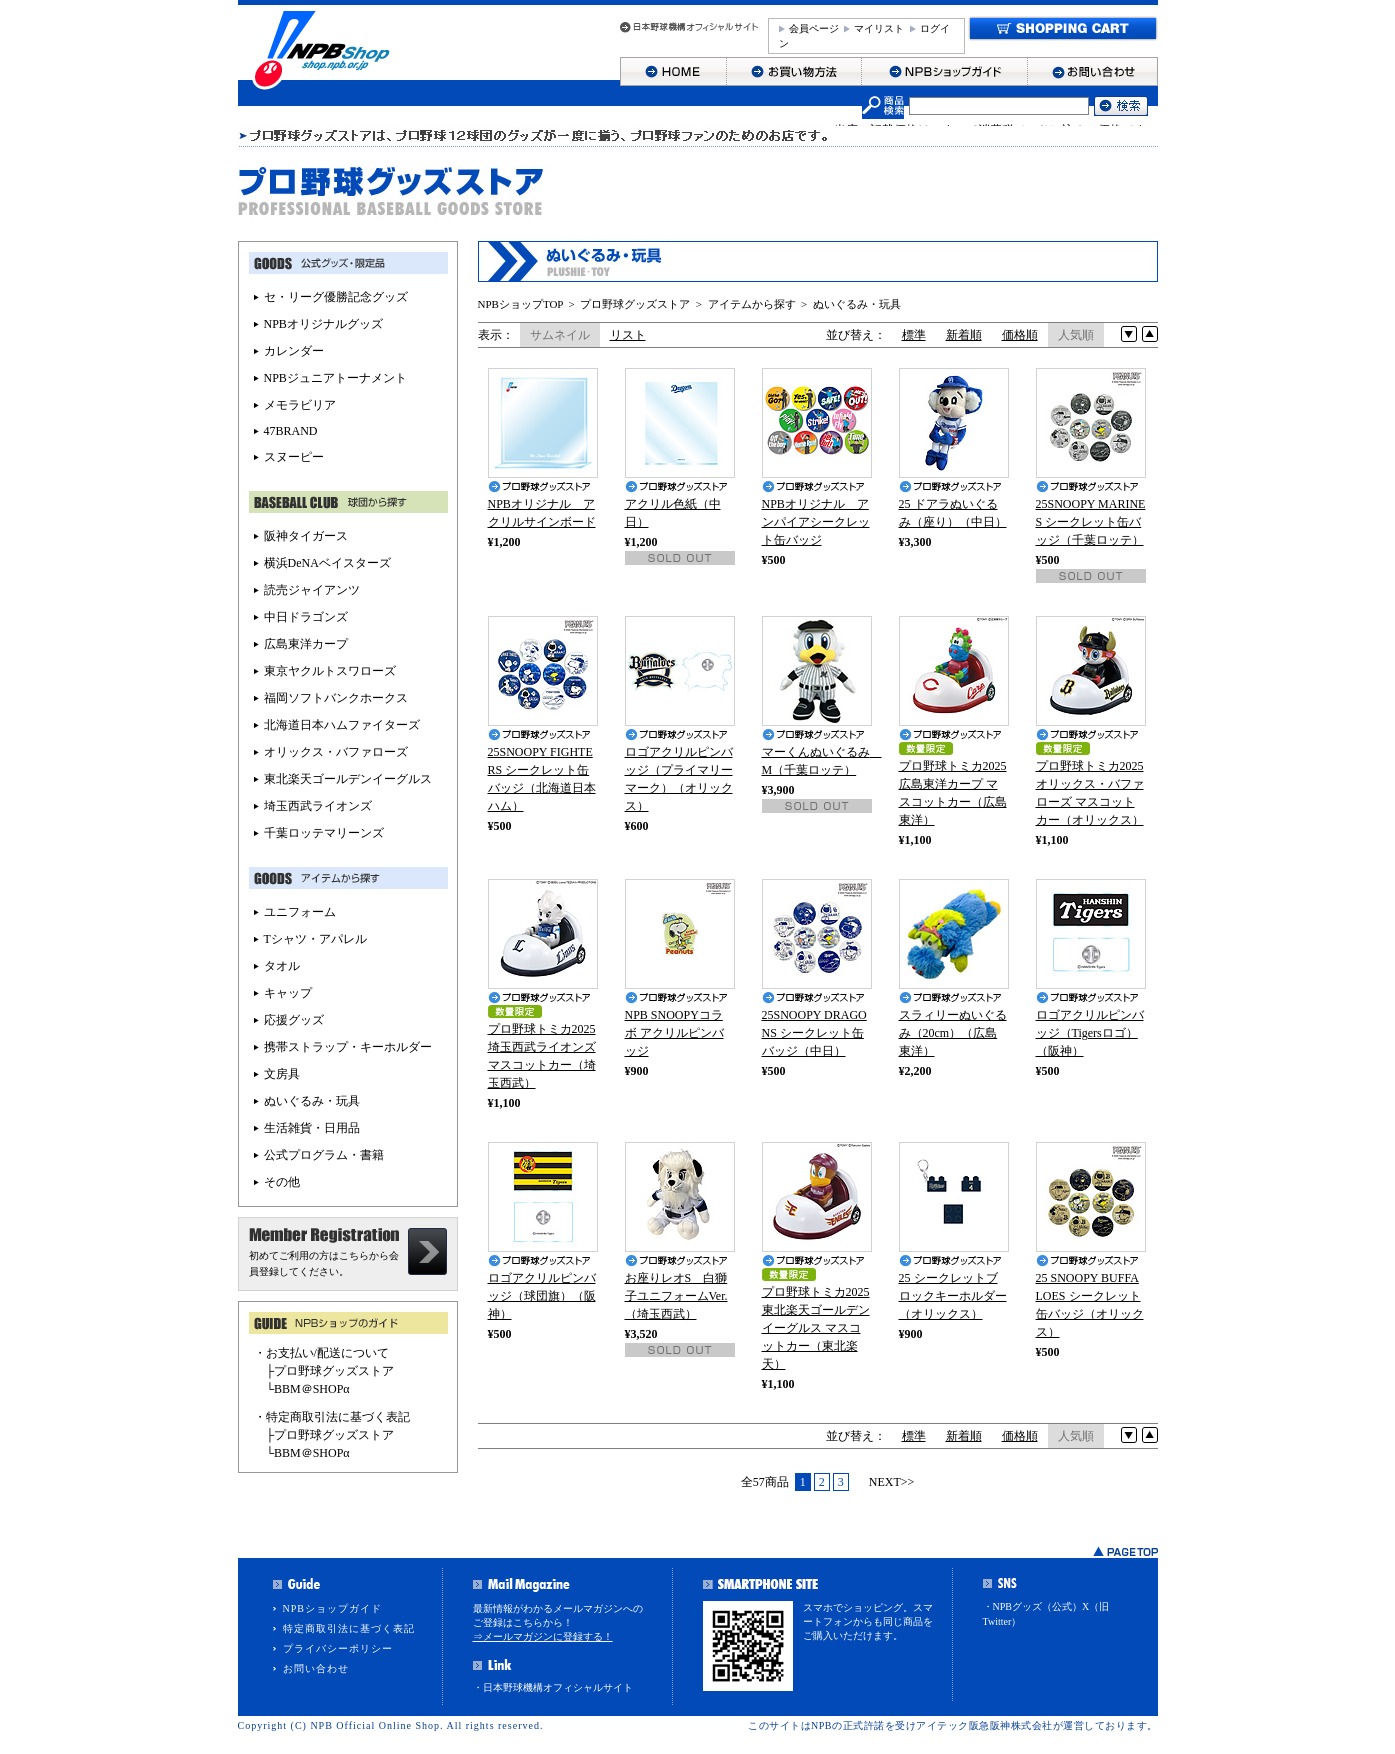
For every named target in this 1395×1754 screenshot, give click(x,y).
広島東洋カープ (306, 644)
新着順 (964, 335)
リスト (628, 335)
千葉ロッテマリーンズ (324, 833)
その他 (282, 1182)
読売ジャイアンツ (312, 590)
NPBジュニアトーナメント (335, 378)
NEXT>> (892, 1482)
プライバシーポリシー (338, 1648)
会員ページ (814, 28)
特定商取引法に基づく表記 (349, 1628)
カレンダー (294, 351)
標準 (914, 335)
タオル (282, 966)
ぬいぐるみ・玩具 (857, 304)
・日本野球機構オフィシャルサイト (553, 1687)
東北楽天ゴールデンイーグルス (348, 779)
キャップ (288, 993)
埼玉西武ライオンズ (318, 806)
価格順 (1020, 335)
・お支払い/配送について (321, 1353)
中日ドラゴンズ (306, 617)
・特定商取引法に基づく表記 (332, 1417)
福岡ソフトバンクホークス (336, 698)
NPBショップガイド (332, 1608)
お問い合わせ (316, 1668)
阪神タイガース (306, 536)
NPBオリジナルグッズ (323, 324)
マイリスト (879, 28)
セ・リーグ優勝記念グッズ (336, 297)
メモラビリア (300, 405)
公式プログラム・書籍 (324, 1155)
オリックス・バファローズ (336, 752)
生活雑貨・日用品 (312, 1128)
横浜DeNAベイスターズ (327, 563)
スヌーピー (294, 457)
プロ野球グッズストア (635, 304)
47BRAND (291, 431)
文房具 (282, 1074)
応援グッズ (294, 1020)
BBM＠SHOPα (312, 1389)
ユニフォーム (300, 912)
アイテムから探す (752, 304)
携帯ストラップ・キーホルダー (348, 1047)
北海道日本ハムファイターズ (342, 725)
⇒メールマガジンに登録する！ (543, 1636)
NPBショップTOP (521, 304)
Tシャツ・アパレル (315, 939)
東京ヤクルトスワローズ (330, 671)
